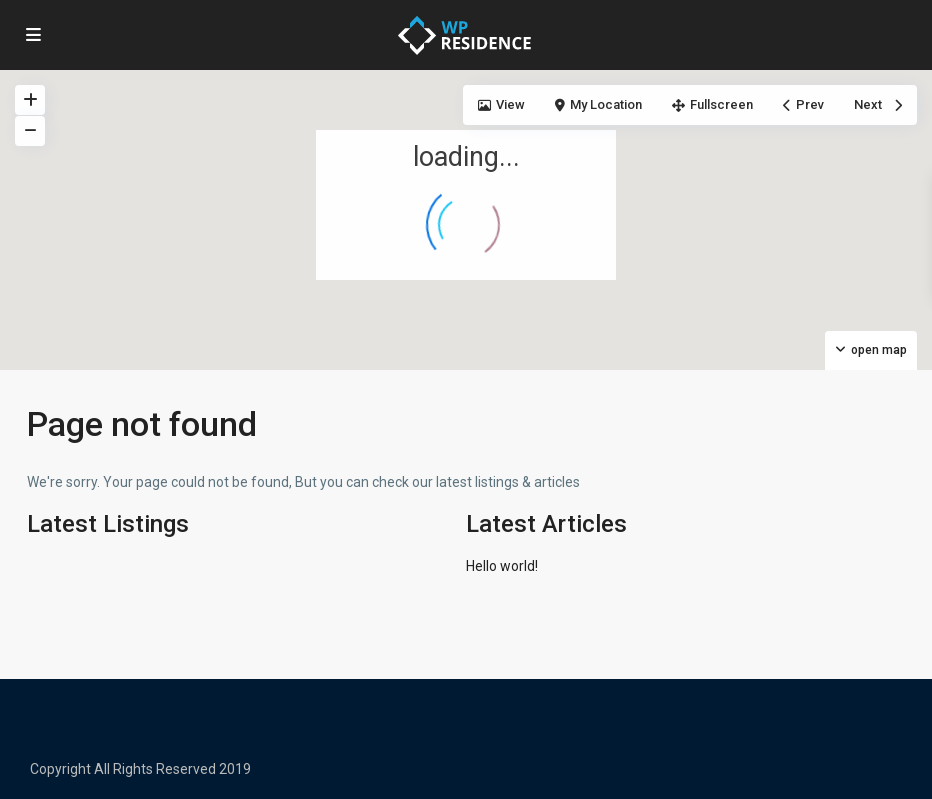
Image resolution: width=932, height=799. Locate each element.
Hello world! (502, 566)
